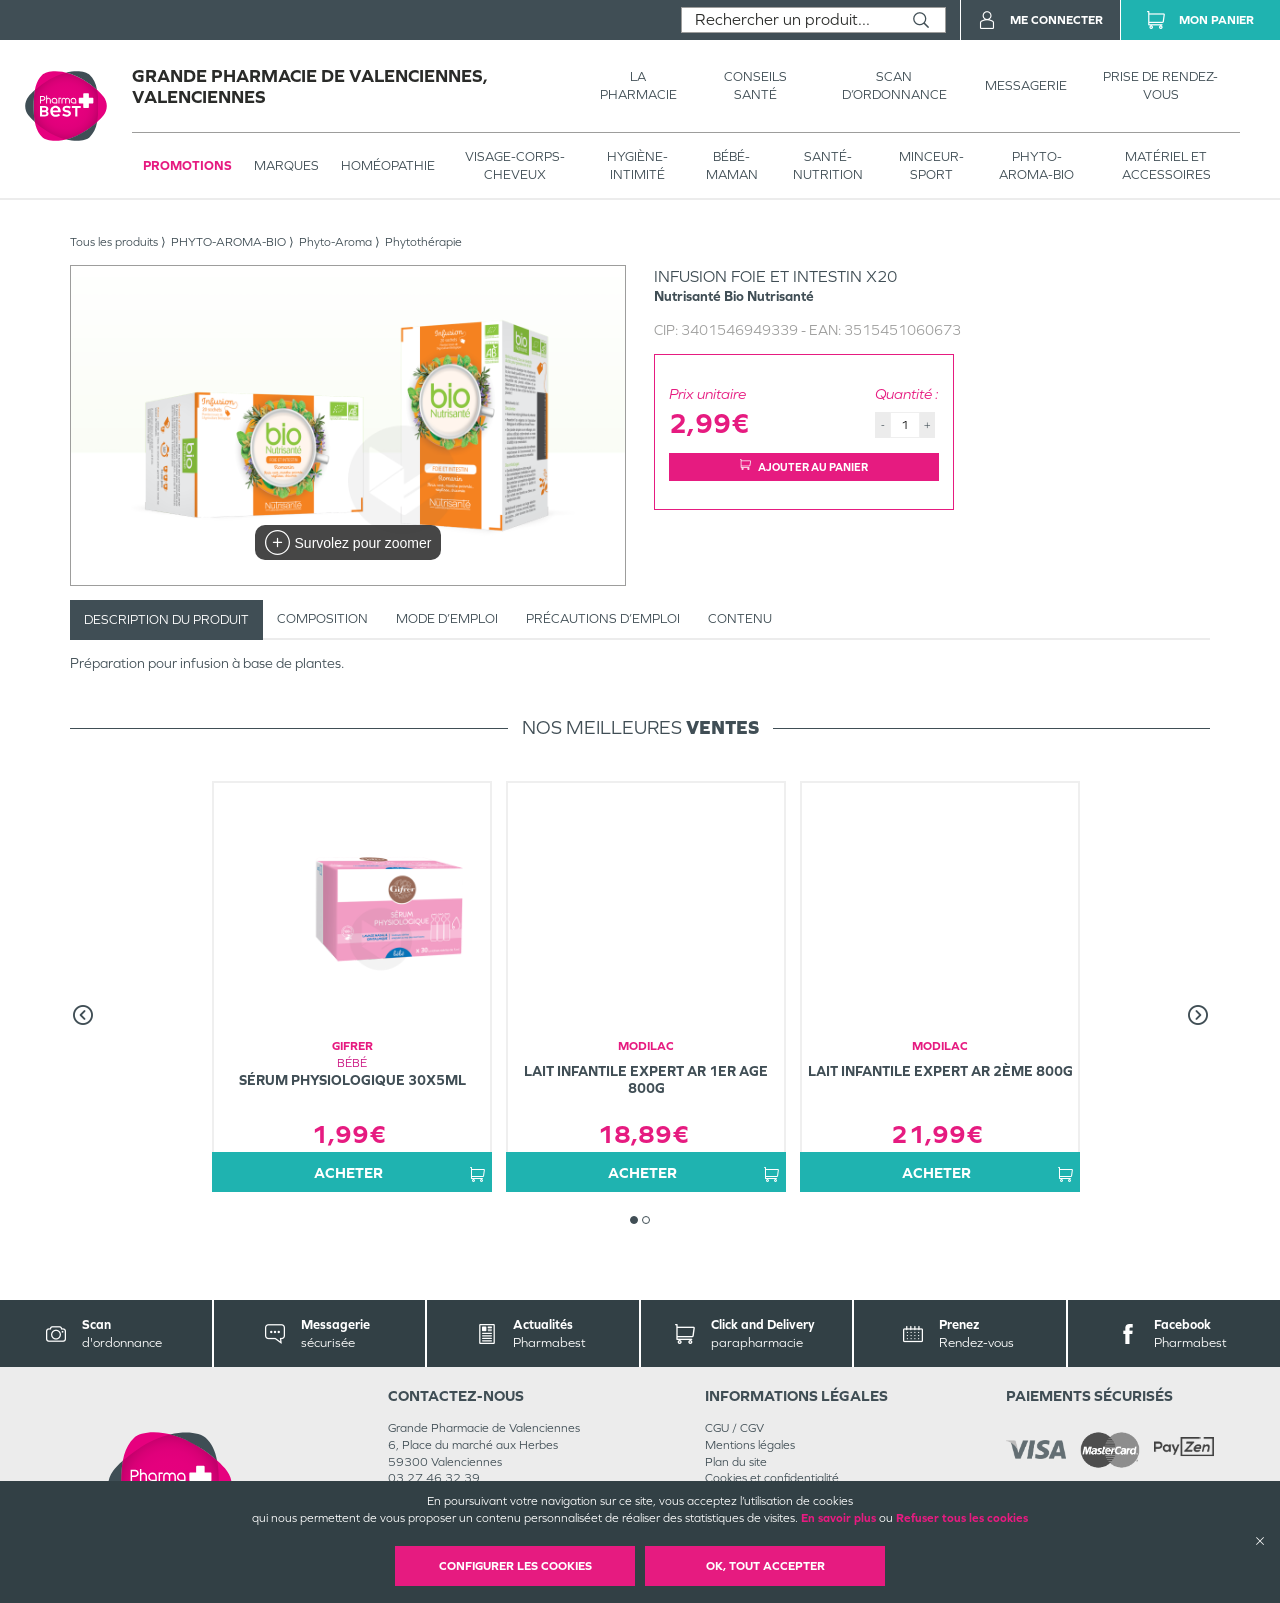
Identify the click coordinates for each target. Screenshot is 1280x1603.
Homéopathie (388, 165)
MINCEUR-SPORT (931, 165)
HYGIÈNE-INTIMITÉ (637, 165)
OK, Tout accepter (765, 1566)
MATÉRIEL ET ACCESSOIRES (1166, 165)
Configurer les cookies (515, 1566)
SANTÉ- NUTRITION (828, 165)
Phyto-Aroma (335, 242)
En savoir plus (838, 1518)
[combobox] (789, 20)
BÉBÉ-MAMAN (732, 165)
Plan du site (736, 1462)
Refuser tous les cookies (962, 1518)
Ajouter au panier (804, 466)
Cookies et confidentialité (772, 1478)
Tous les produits (114, 242)
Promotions (187, 165)
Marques (286, 165)
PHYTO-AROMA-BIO (1036, 165)
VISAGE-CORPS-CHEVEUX (515, 165)
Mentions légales (750, 1445)
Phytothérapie (423, 242)
